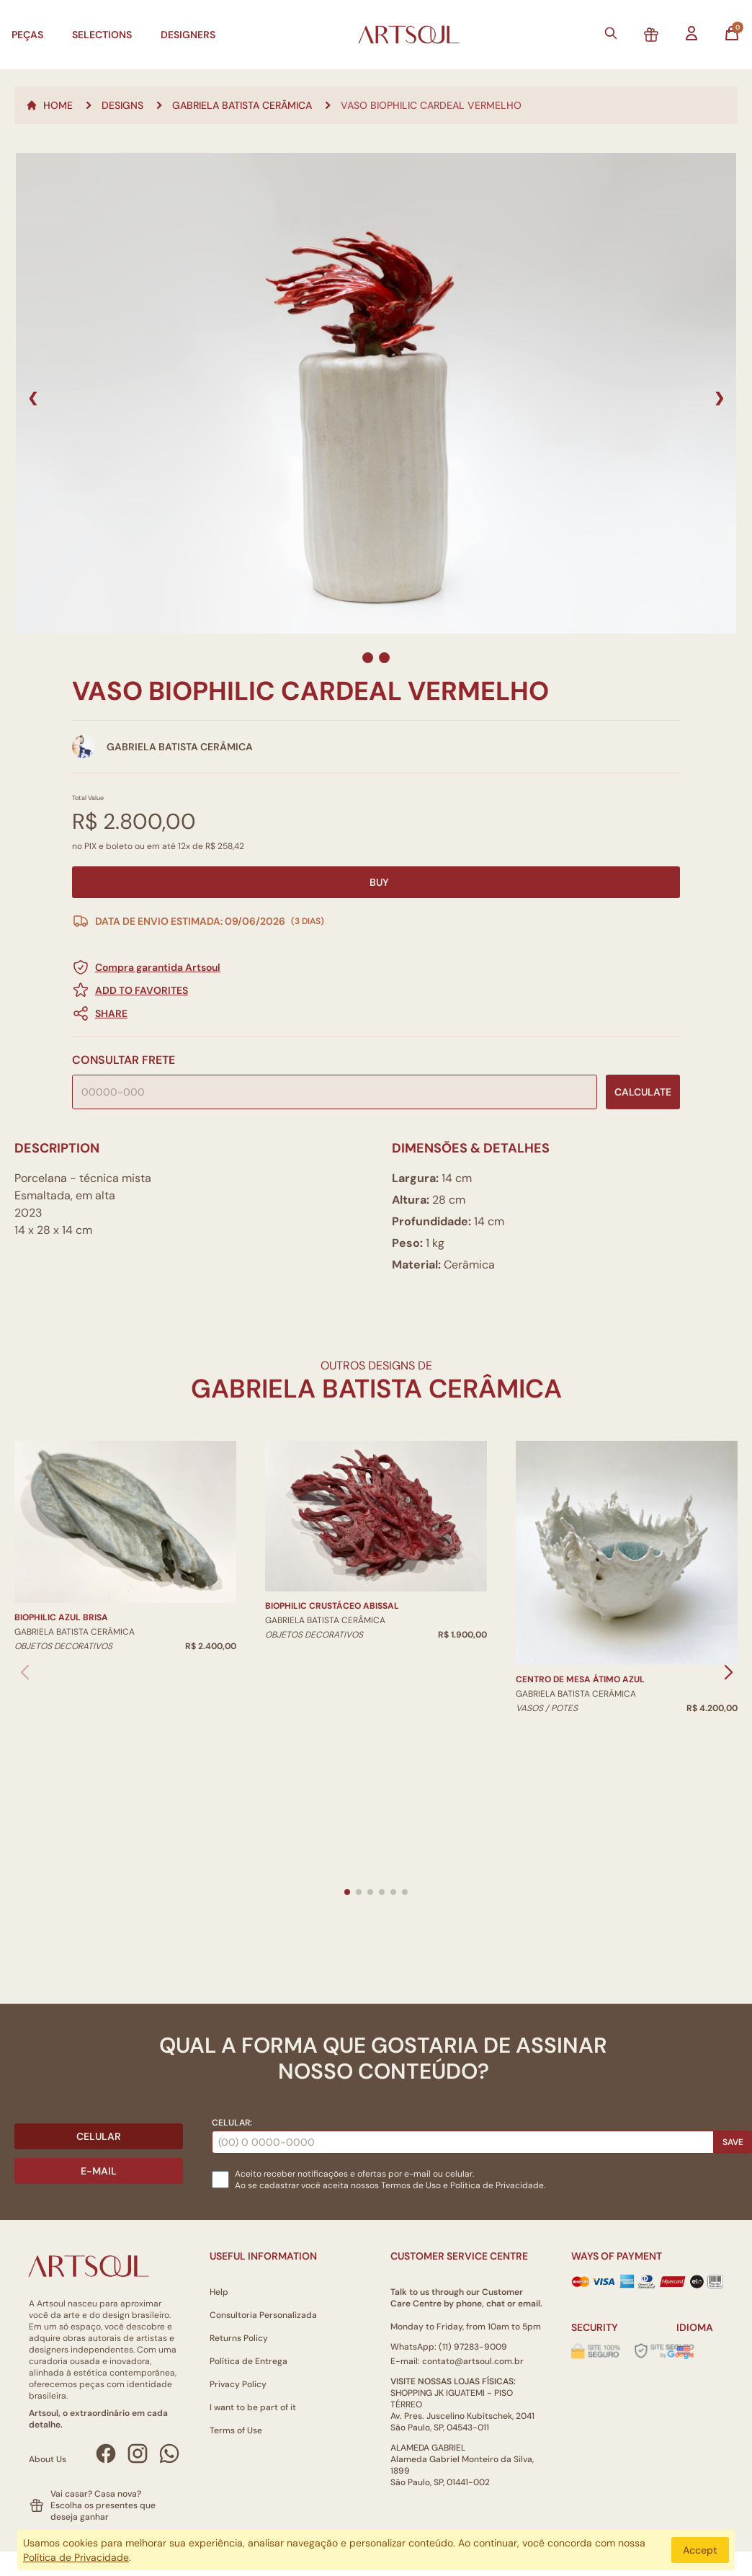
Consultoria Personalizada (263, 2315)
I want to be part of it (253, 2407)
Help (219, 2292)
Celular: (232, 2122)
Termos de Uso (411, 2185)
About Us (47, 2459)
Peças (27, 34)
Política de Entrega (248, 2361)
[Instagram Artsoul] (137, 2453)
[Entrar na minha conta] (691, 33)
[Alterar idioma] (683, 2350)
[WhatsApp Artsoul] (169, 2453)
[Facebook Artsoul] (105, 2453)
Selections (102, 34)
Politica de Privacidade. (497, 2185)
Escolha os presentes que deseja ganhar (103, 2511)
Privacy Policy (238, 2384)
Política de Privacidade (76, 2557)
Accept (700, 2550)
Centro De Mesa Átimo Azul (580, 1679)
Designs (122, 105)
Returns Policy (239, 2338)
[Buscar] (610, 33)
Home (49, 105)
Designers (188, 34)
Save (732, 2142)
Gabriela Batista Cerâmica (242, 105)
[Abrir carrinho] (731, 33)
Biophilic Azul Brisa (61, 1617)
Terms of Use (236, 2430)
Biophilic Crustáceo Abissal (332, 1606)
